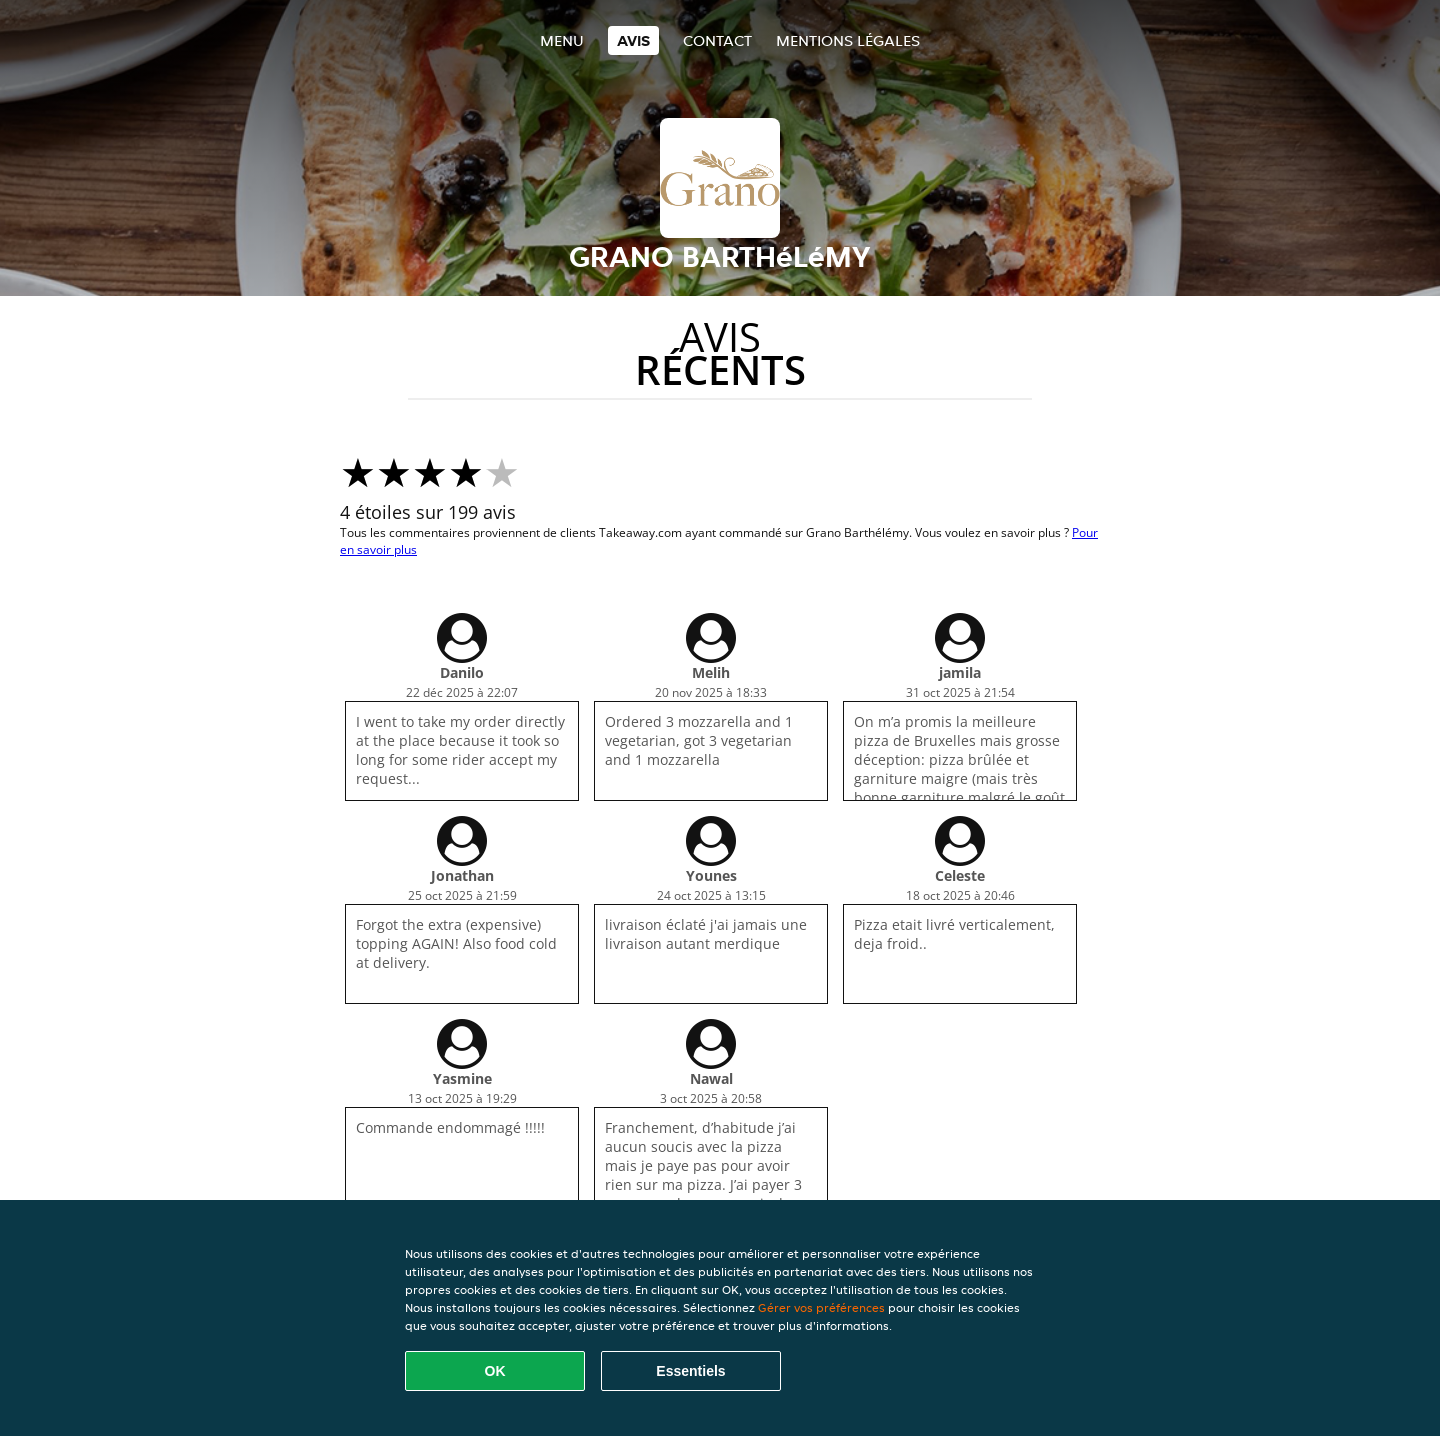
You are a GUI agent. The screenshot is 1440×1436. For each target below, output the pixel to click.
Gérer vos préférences (821, 1307)
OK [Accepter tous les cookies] (495, 1371)
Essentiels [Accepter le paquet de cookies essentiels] (690, 1371)
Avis (633, 40)
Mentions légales (848, 40)
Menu (562, 40)
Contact (717, 40)
